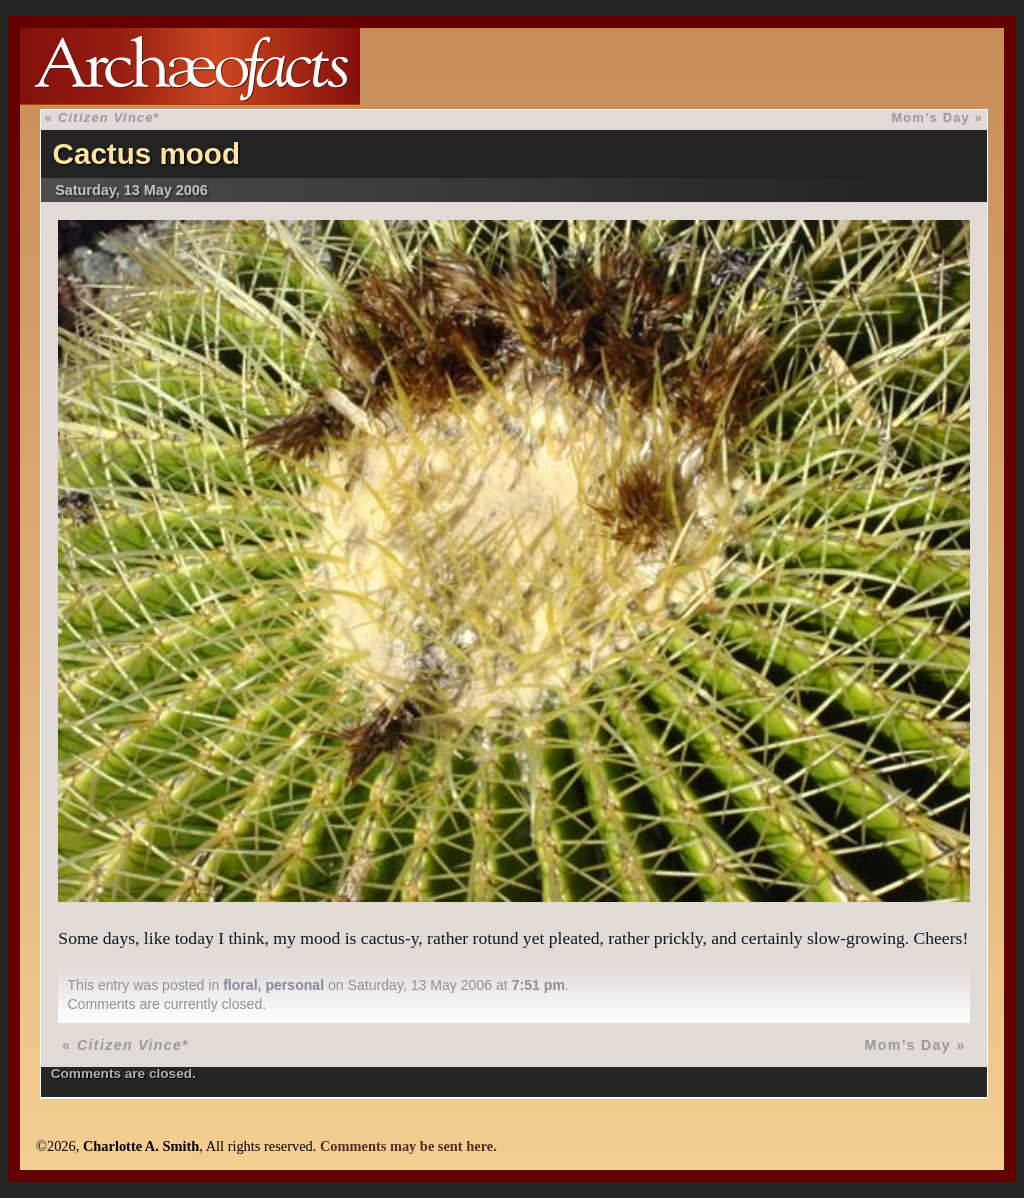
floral (240, 985)
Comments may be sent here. (408, 1146)
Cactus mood (146, 153)
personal (294, 985)
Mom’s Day (930, 117)
